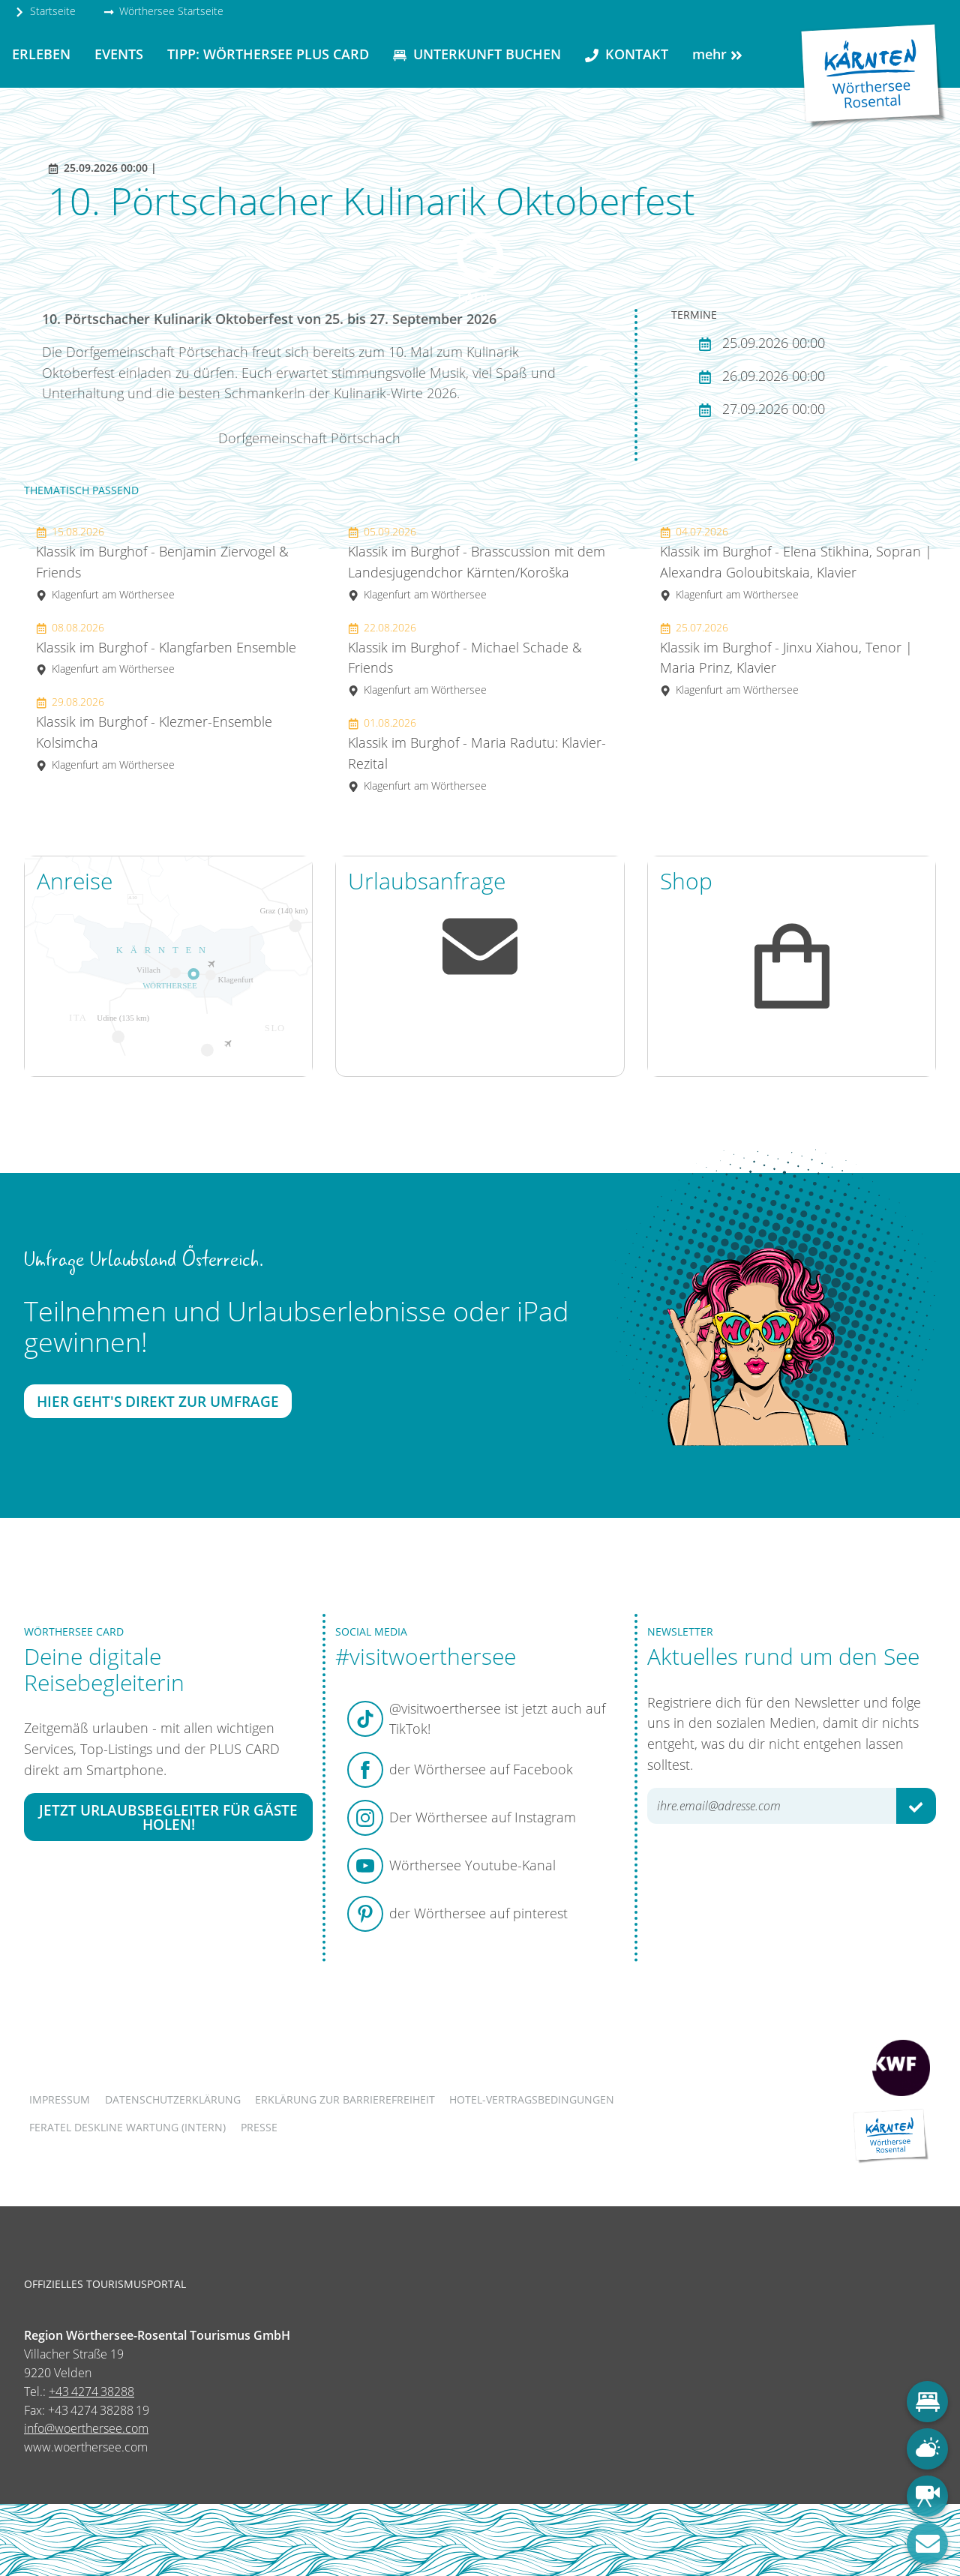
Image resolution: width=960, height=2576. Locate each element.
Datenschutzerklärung (173, 2099)
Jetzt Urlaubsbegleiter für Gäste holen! (168, 1816)
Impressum (59, 2099)
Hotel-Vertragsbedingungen (531, 2099)
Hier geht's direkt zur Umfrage (158, 1401)
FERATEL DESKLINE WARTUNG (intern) (127, 2127)
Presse (259, 2127)
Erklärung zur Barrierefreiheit (345, 2099)
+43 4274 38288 (91, 2391)
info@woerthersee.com (86, 2428)
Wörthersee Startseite (164, 11)
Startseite (45, 11)
